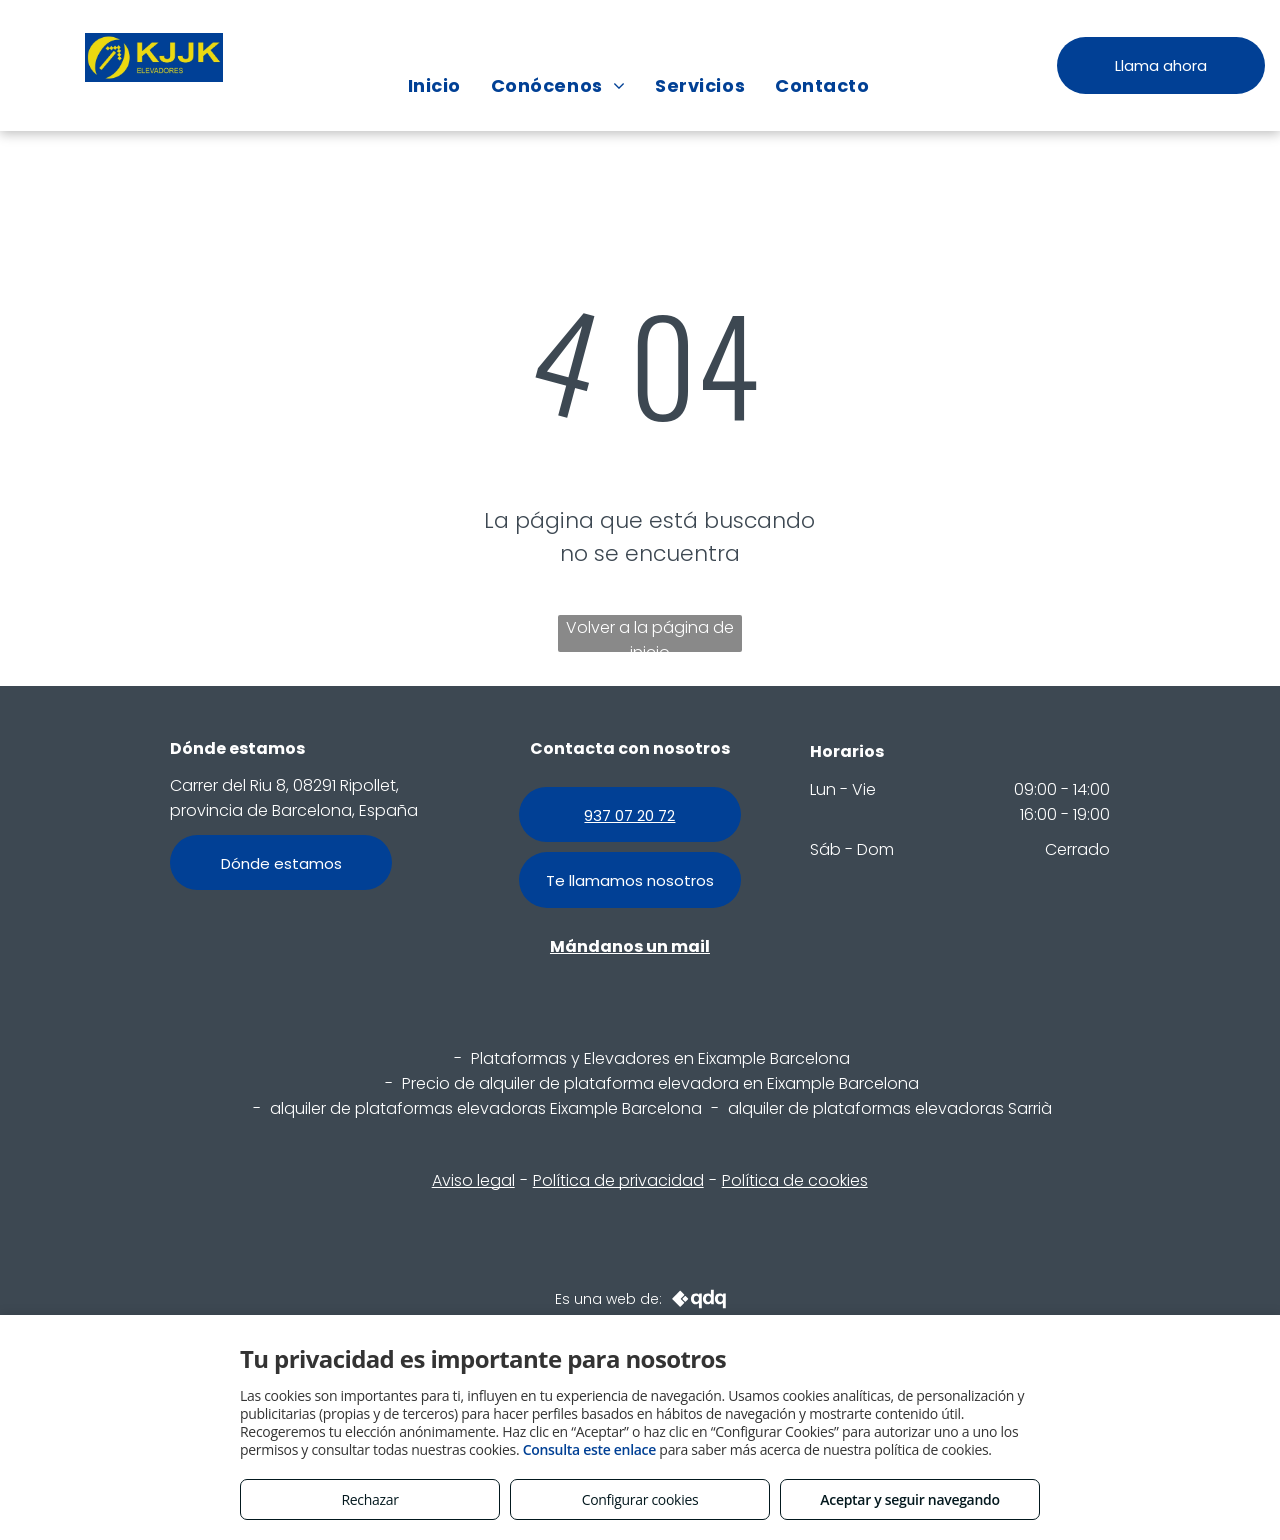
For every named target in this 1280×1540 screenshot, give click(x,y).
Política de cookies (795, 1180)
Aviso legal (473, 1180)
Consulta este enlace (589, 1449)
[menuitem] (434, 85)
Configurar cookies (640, 1499)
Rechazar (369, 1499)
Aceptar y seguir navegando (909, 1499)
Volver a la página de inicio (650, 634)
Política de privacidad (618, 1180)
